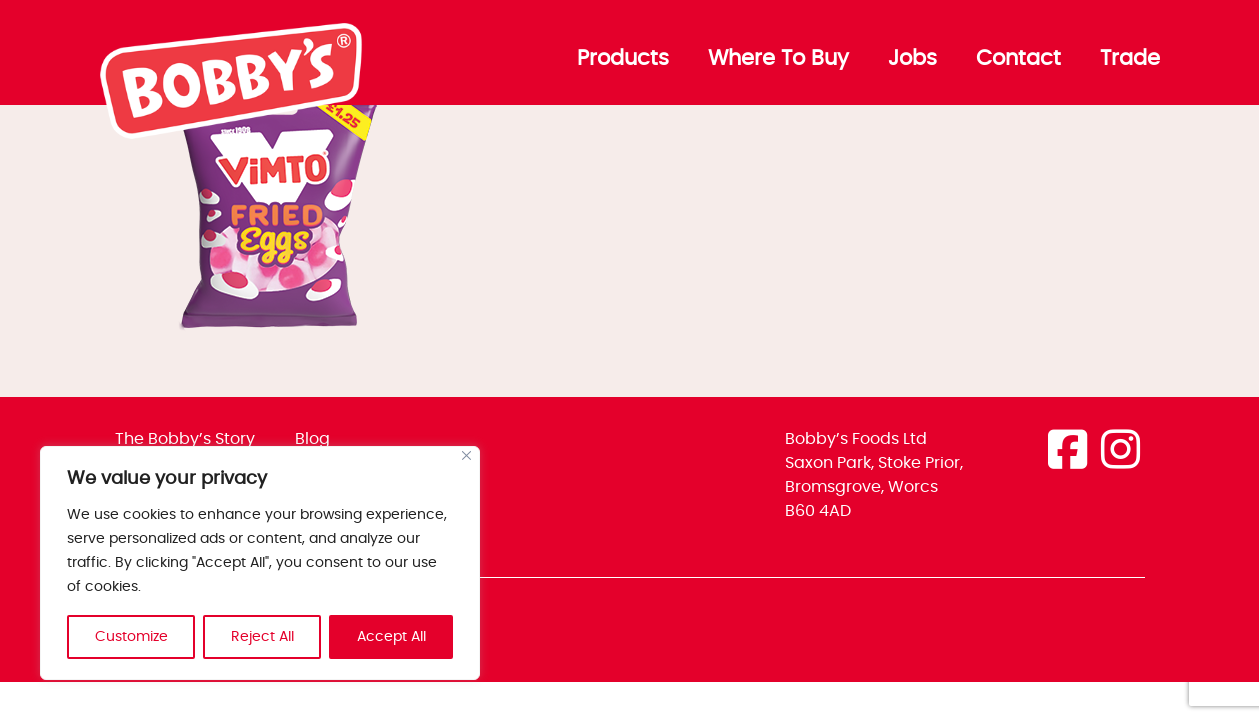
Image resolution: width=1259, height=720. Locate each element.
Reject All (262, 637)
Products (623, 59)
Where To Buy (778, 59)
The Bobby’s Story (185, 439)
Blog (312, 439)
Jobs (912, 59)
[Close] (466, 455)
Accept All (391, 637)
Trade (1130, 59)
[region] (260, 563)
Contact (1018, 59)
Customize (131, 637)
